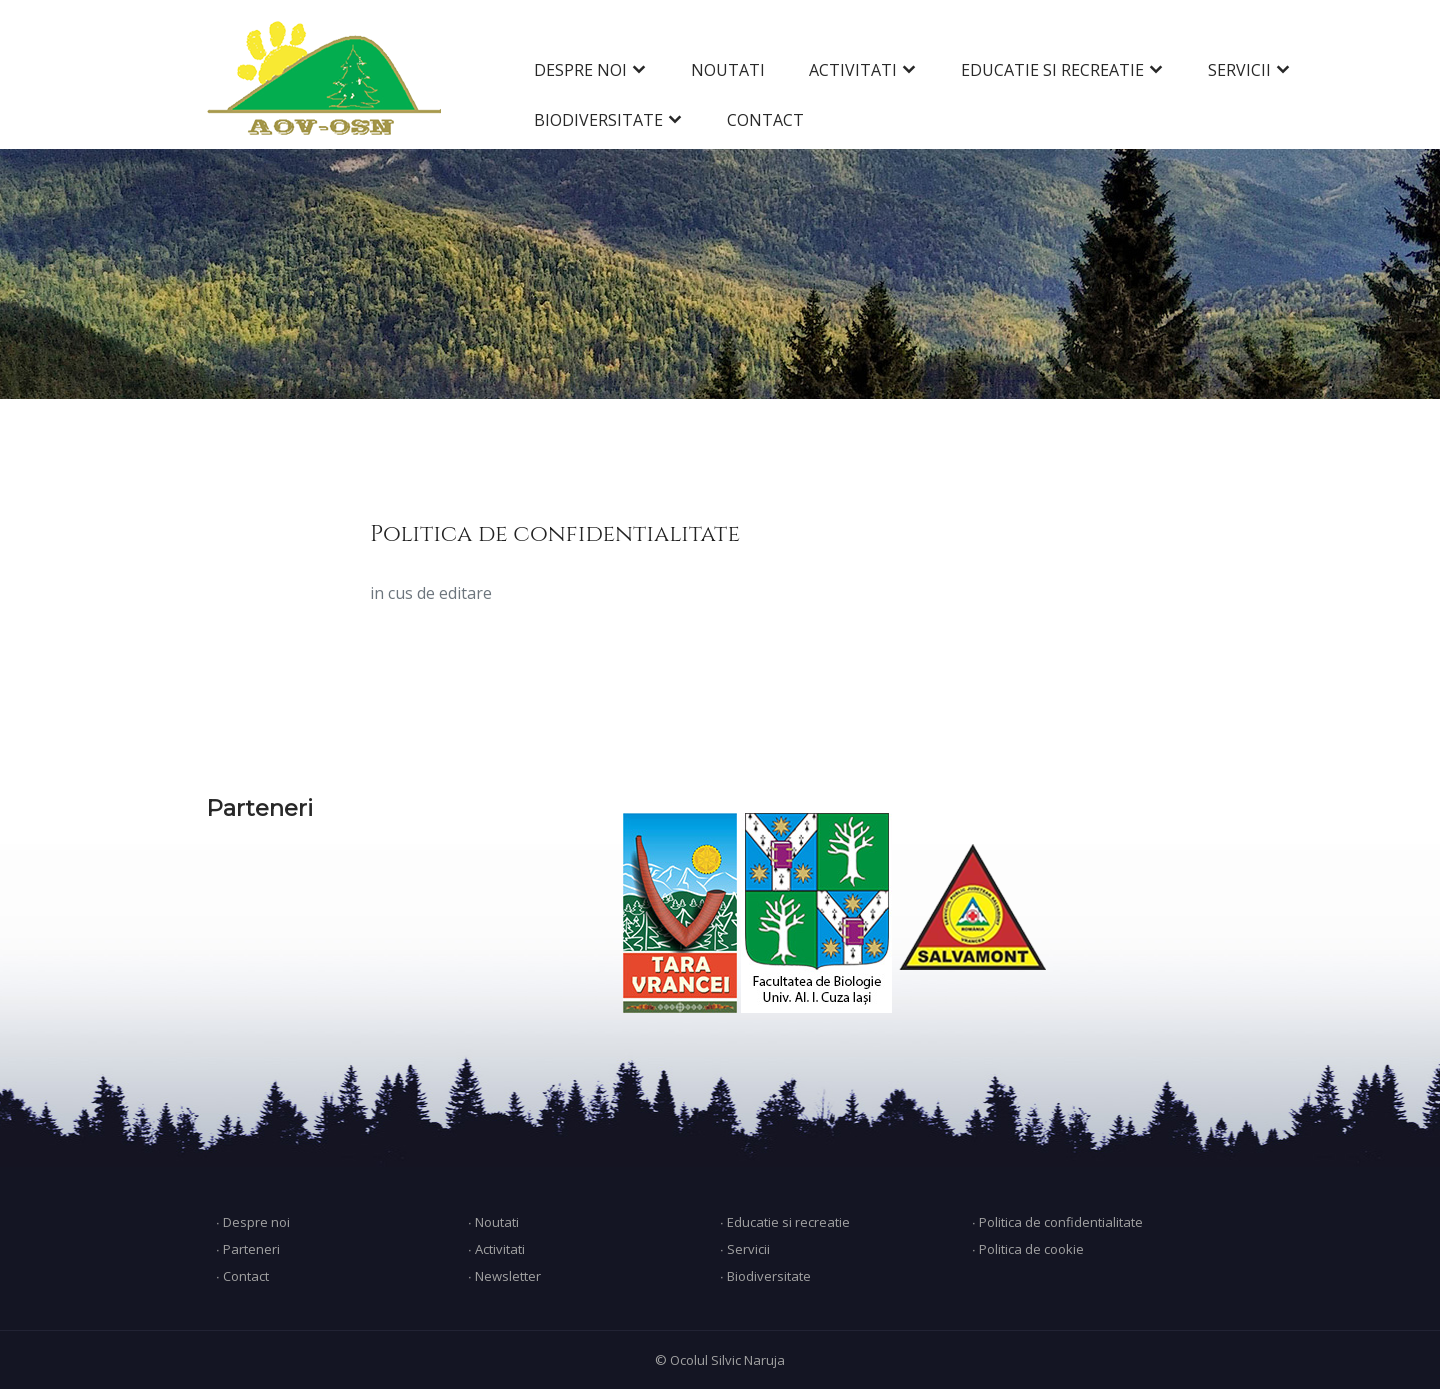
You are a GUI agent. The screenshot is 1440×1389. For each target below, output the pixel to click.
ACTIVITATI (853, 70)
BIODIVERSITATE (598, 120)
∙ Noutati (493, 1222)
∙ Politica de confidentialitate (1057, 1222)
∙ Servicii (745, 1249)
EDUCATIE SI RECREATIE (1052, 70)
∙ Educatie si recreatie (785, 1222)
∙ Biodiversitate (765, 1276)
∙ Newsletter (504, 1276)
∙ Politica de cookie (1028, 1249)
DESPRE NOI (580, 70)
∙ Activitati (496, 1249)
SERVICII (1239, 70)
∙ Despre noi (253, 1222)
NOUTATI (728, 70)
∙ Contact (242, 1276)
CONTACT (765, 120)
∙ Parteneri (248, 1249)
